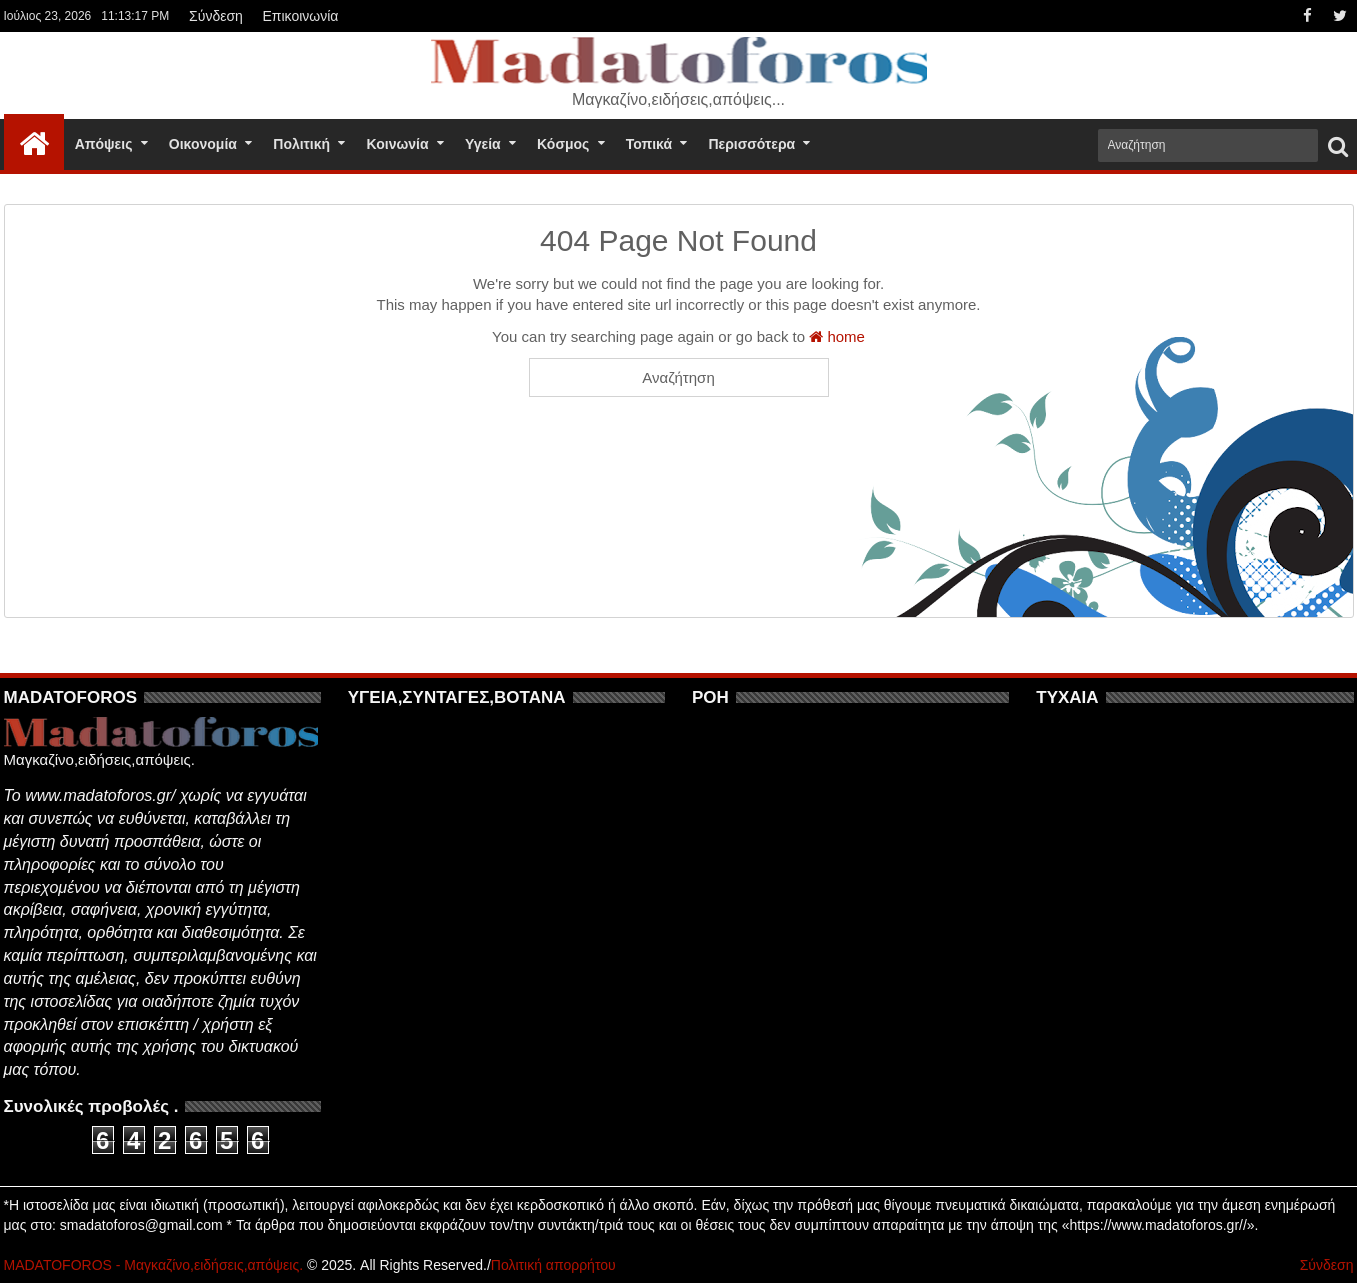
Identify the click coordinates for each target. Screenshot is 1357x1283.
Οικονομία (203, 144)
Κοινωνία (397, 144)
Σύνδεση (216, 16)
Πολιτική (301, 144)
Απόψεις (104, 144)
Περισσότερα (751, 144)
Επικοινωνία (300, 16)
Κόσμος (563, 144)
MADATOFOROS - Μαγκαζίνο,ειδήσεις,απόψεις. (154, 1265)
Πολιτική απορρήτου (553, 1265)
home (837, 336)
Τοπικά (649, 144)
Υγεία (483, 144)
